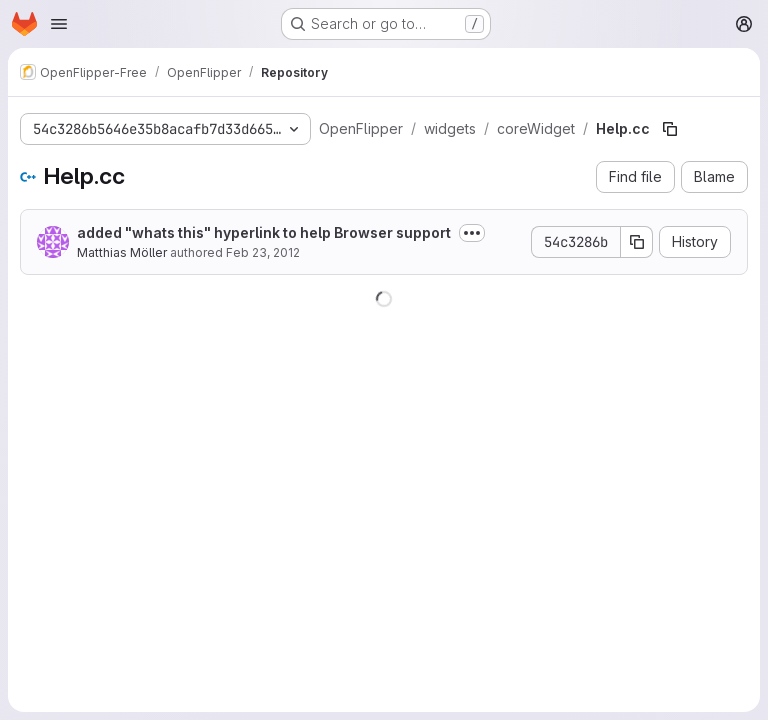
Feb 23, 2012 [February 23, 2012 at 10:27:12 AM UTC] (263, 252)
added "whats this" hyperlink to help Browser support (264, 232)
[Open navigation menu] (59, 24)
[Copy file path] (670, 129)
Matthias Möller (122, 252)
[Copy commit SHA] (637, 242)
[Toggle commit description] (472, 233)
